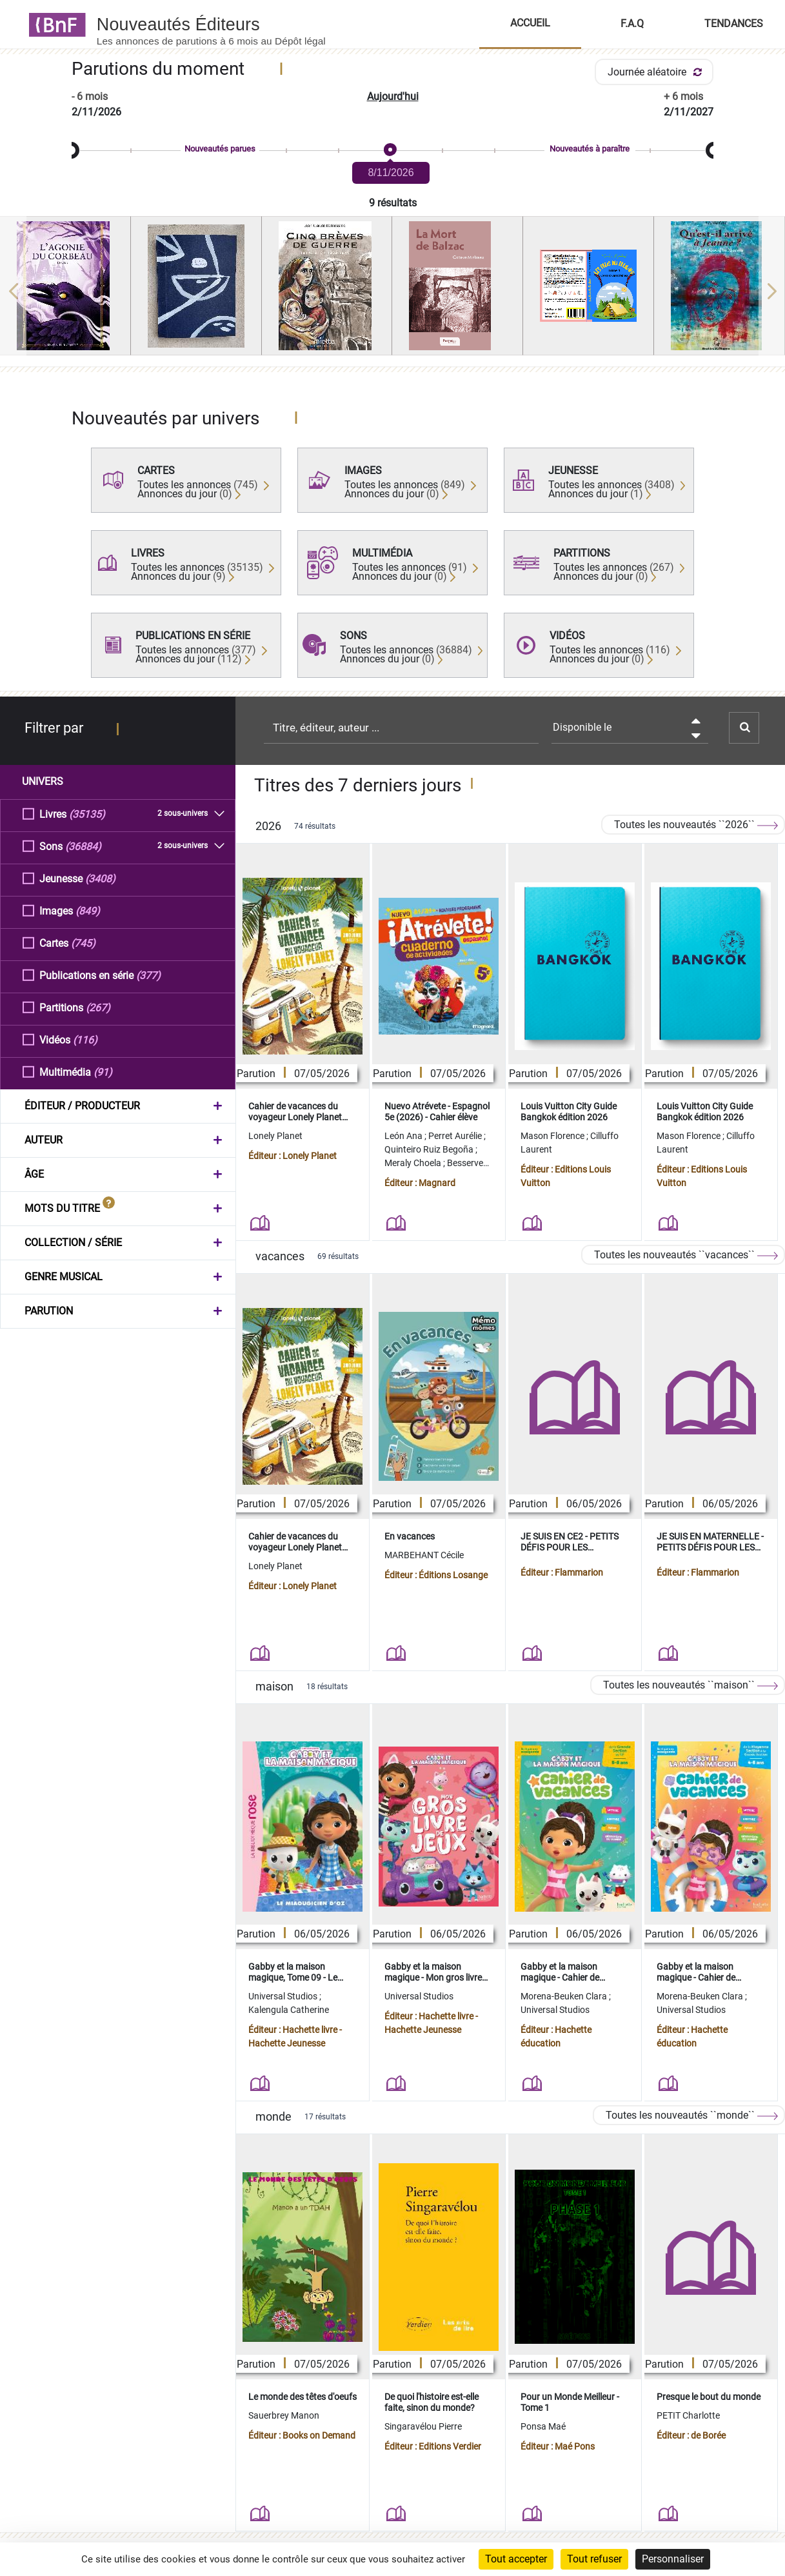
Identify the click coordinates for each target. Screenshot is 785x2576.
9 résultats (393, 203)
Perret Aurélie (456, 1136)
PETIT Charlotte (688, 2415)
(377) (148, 975)
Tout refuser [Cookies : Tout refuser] (594, 2559)
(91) (103, 1071)
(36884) (83, 846)
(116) (85, 1039)
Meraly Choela (413, 1163)
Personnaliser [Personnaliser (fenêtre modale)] (673, 2559)
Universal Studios (283, 1996)
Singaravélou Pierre (423, 2426)
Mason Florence (553, 1136)
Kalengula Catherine (288, 2010)
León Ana (404, 1136)
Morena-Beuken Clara (565, 1996)
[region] (392, 291)
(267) (98, 1007)
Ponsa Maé (543, 2426)
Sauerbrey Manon (283, 2415)
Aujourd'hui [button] (393, 96)
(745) (83, 942)
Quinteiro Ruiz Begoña (429, 1149)
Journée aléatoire (657, 72)
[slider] (392, 150)
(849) (87, 910)
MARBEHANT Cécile (424, 1555)
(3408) (100, 878)
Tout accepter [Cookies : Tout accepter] (516, 2559)
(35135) (87, 813)
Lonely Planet (275, 1136)
